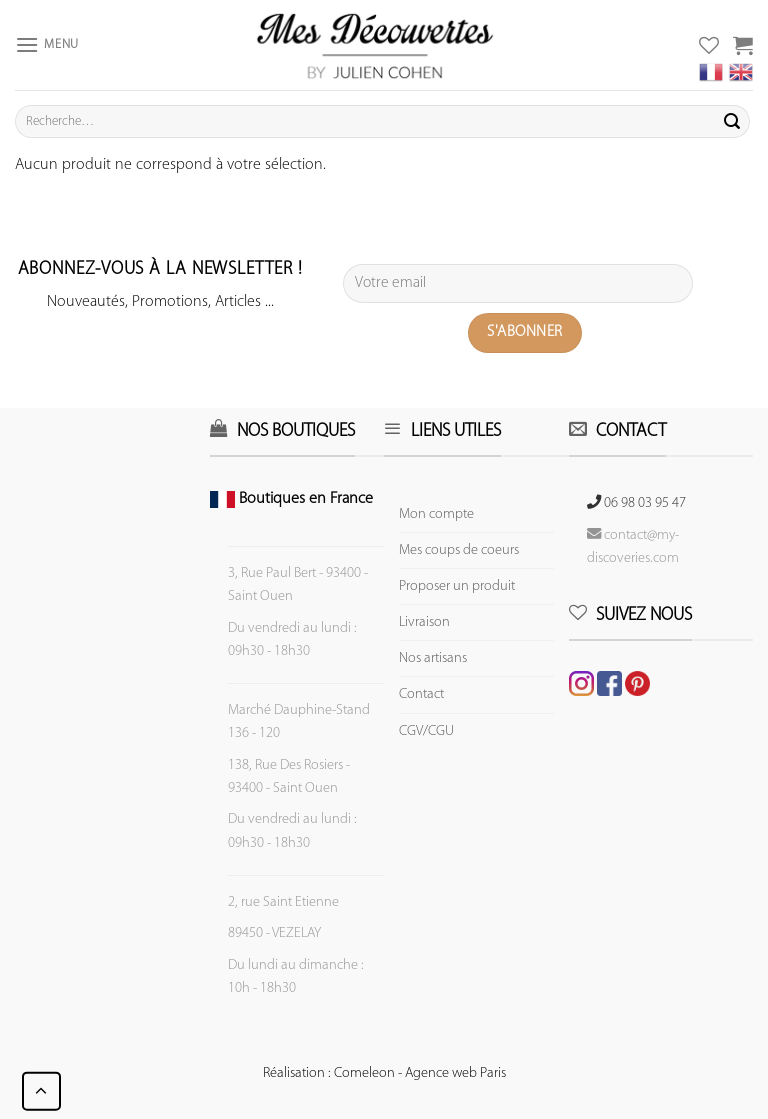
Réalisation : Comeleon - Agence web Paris (384, 1073)
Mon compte (436, 514)
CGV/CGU (426, 731)
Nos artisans (433, 658)
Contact (421, 694)
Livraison (424, 622)
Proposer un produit (457, 586)
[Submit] (732, 122)
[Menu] (47, 44)
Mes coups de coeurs (459, 550)
